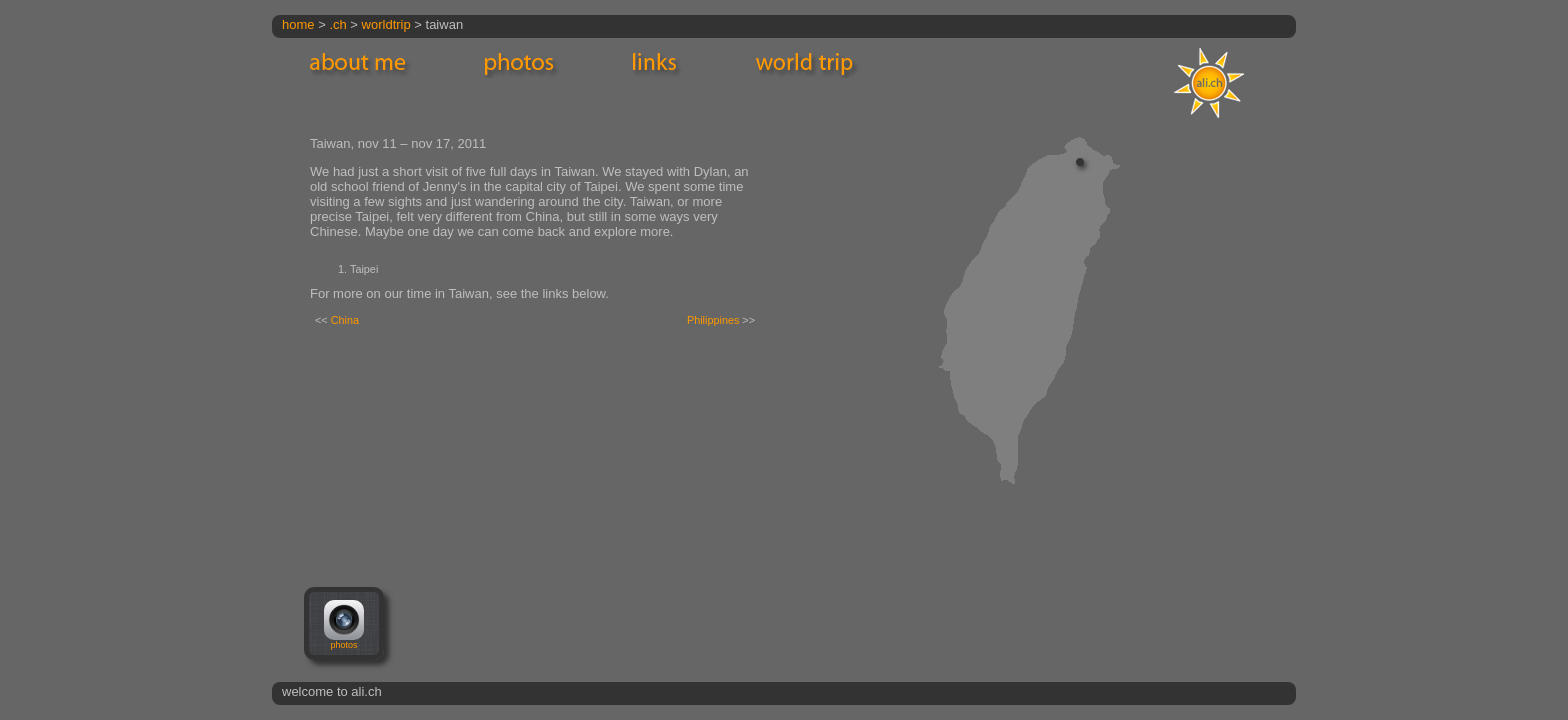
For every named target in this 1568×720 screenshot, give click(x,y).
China (345, 320)
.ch (337, 24)
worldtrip (386, 24)
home (298, 24)
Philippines (713, 320)
